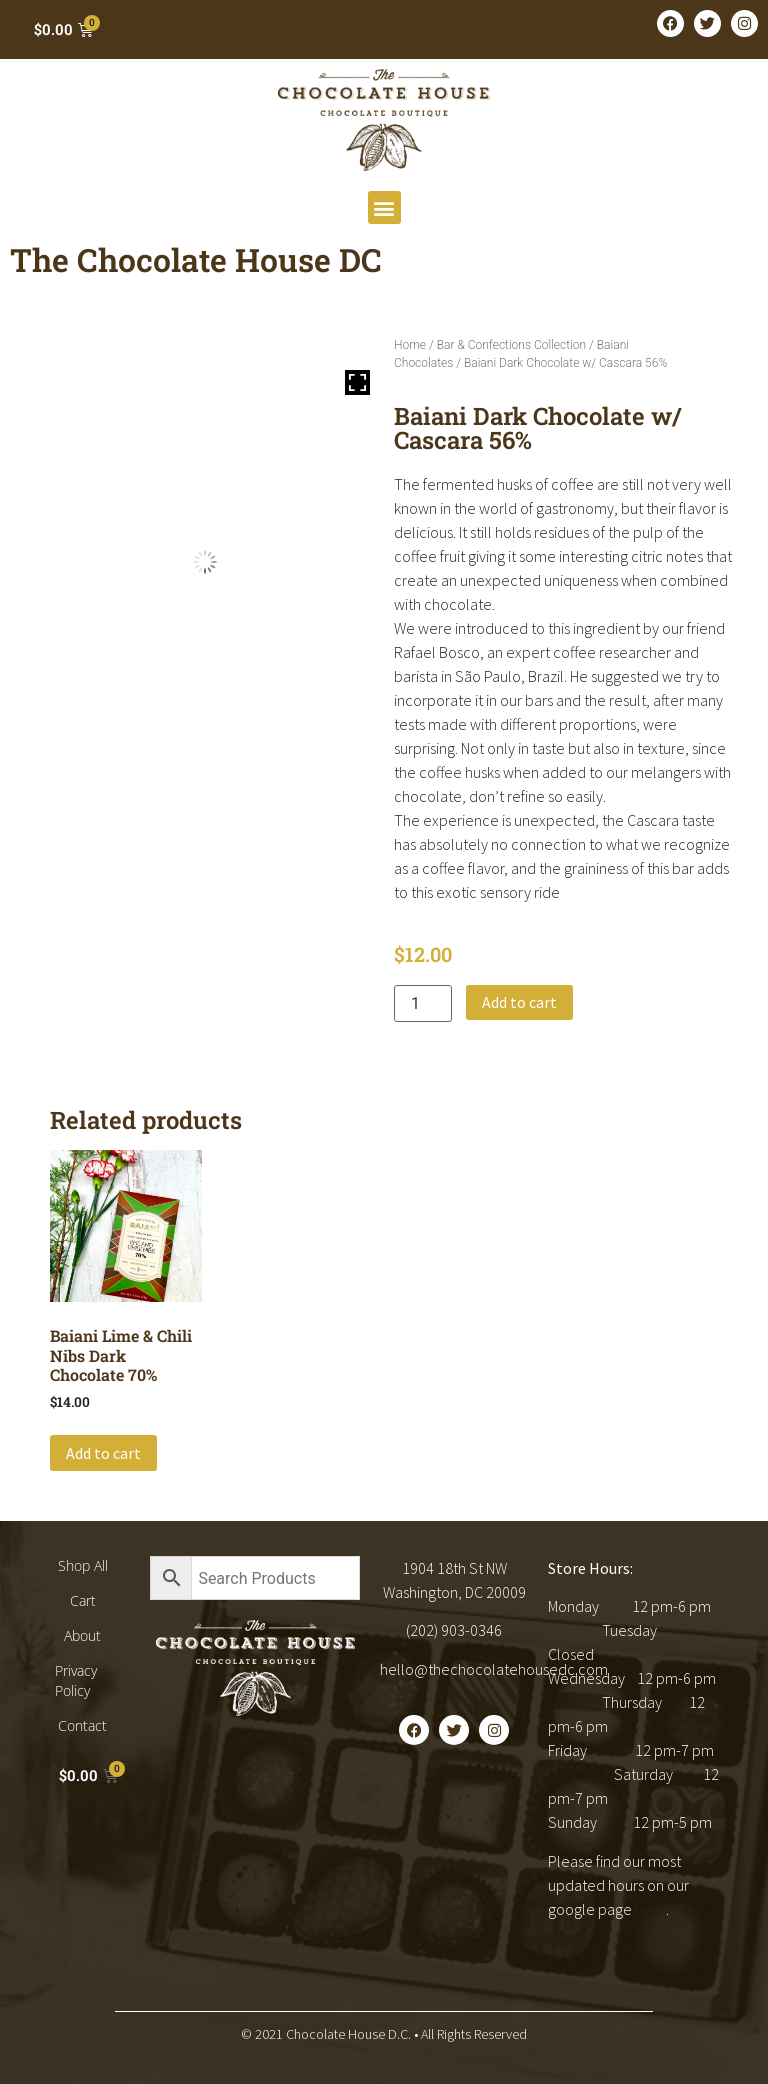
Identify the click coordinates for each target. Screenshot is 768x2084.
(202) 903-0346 (454, 1630)
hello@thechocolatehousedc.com (494, 1669)
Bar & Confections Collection (511, 345)
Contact (82, 1725)
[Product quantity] (423, 1003)
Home (410, 345)
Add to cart (519, 1002)
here (650, 1909)
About (82, 1635)
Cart (83, 1600)
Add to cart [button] (103, 1453)
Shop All (83, 1565)
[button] (384, 207)
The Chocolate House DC (196, 259)
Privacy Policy (76, 1680)
